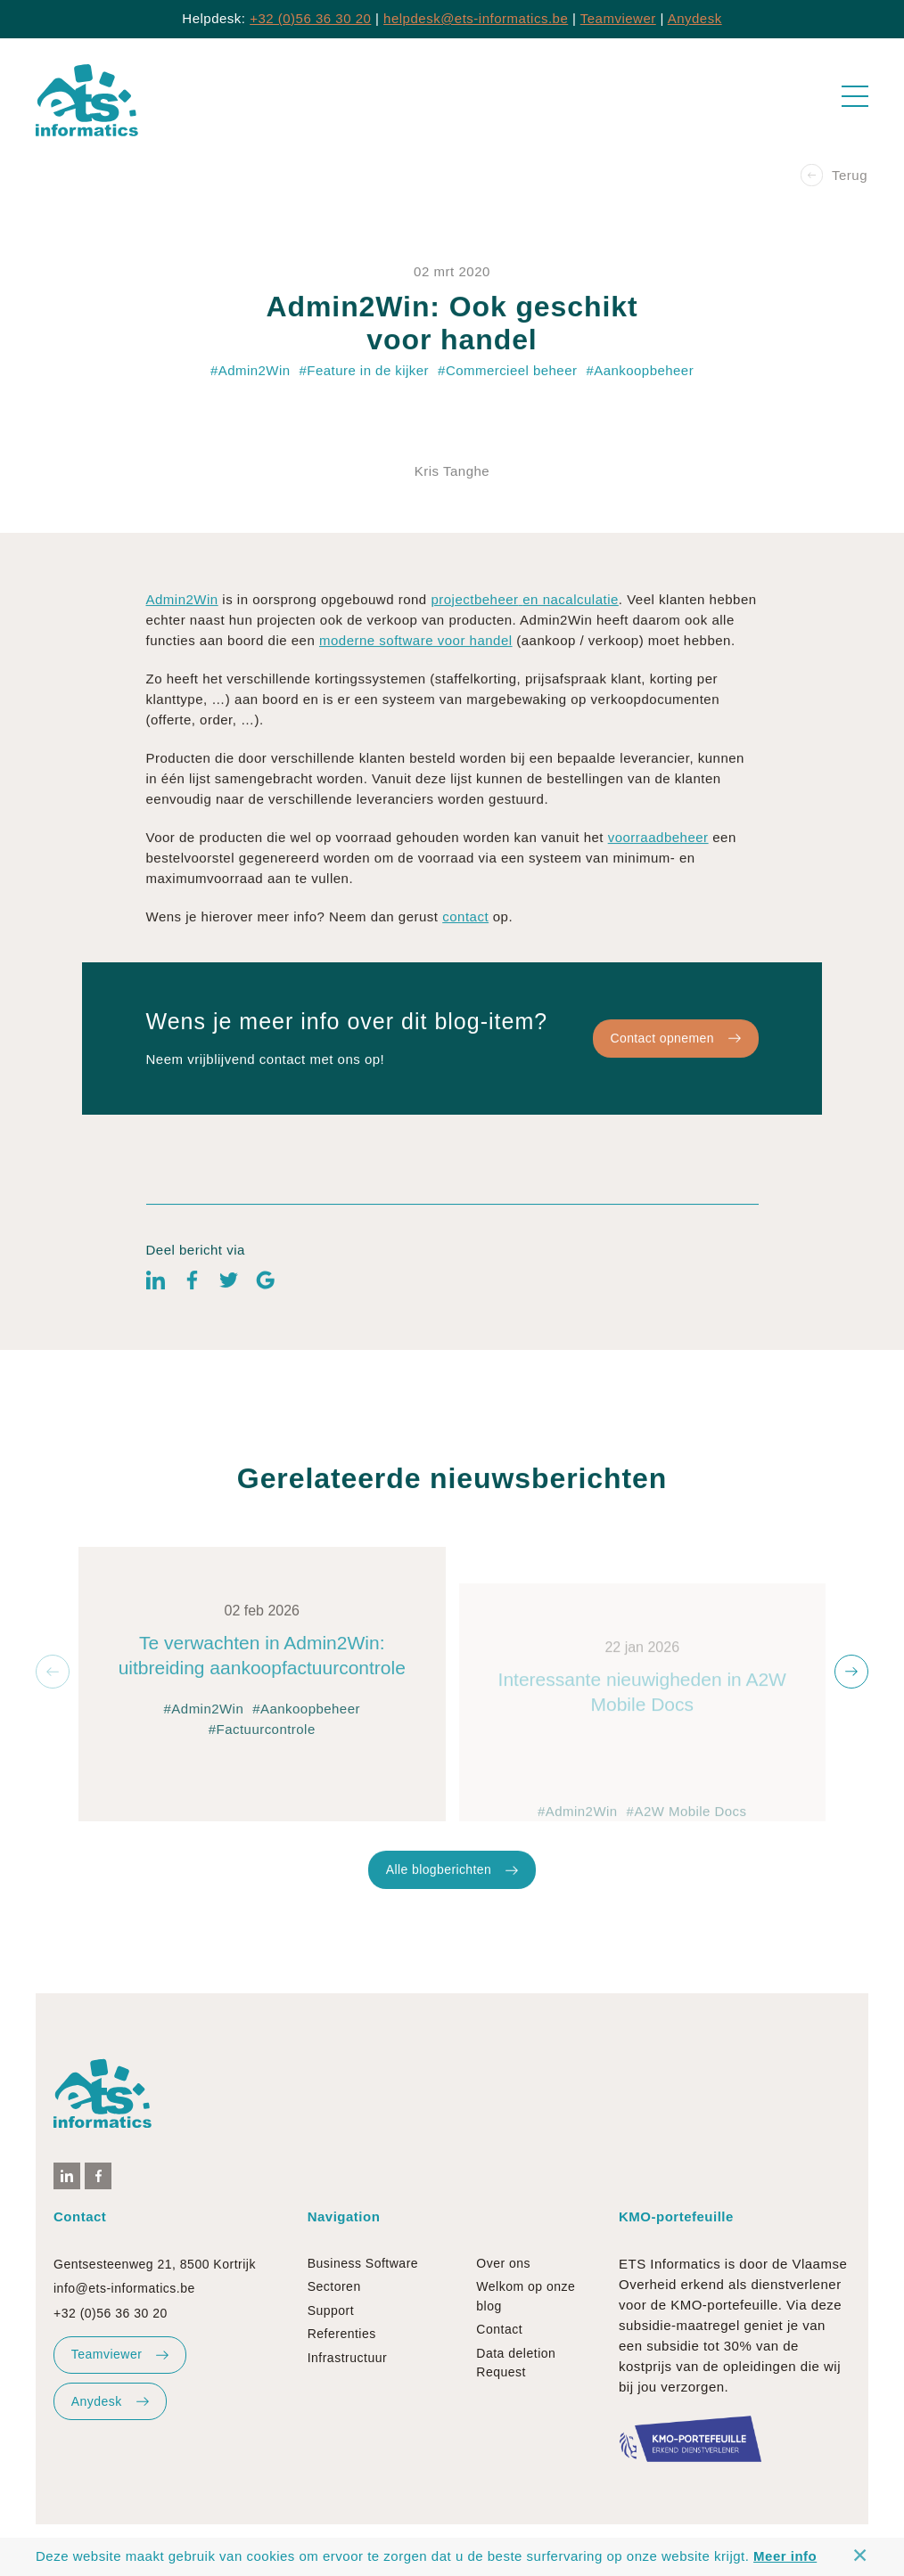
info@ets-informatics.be (124, 2288)
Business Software (363, 2263)
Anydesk (695, 18)
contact (465, 980)
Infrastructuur (347, 2358)
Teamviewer (618, 18)
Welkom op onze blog (525, 2295)
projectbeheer (474, 663)
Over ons (503, 2263)
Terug (834, 175)
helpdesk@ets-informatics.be (475, 18)
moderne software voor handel (416, 704)
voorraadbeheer (658, 901)
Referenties (342, 2334)
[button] (53, 1672)
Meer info (785, 2556)
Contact (499, 2329)
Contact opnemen (675, 1102)
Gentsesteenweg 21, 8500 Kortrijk (154, 2264)
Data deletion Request (515, 2362)
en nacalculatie (570, 663)
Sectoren (334, 2286)
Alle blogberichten (452, 1933)
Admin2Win (182, 663)
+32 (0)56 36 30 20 (310, 18)
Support (331, 2310)
